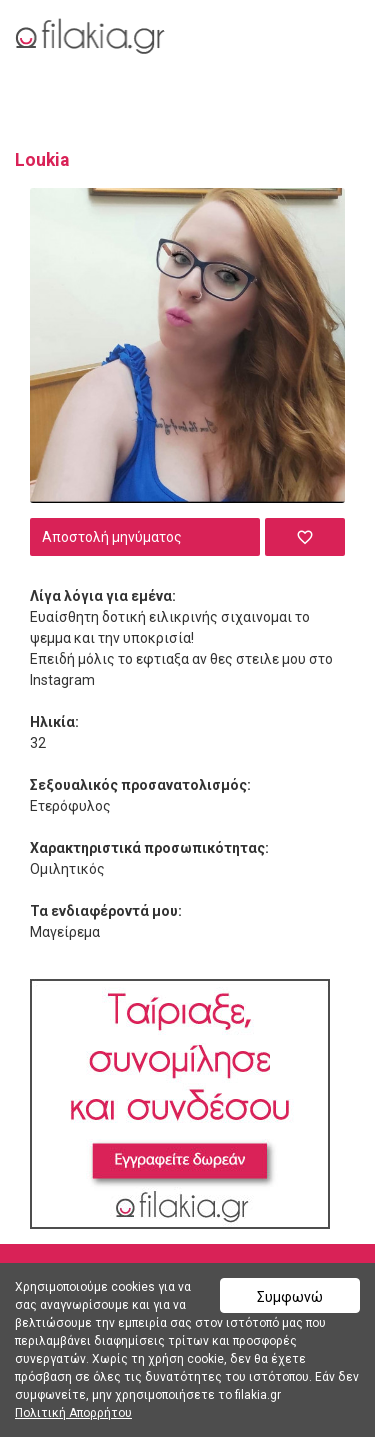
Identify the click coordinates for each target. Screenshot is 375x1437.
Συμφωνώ (290, 1297)
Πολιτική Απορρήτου (73, 1413)
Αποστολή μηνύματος (112, 537)
